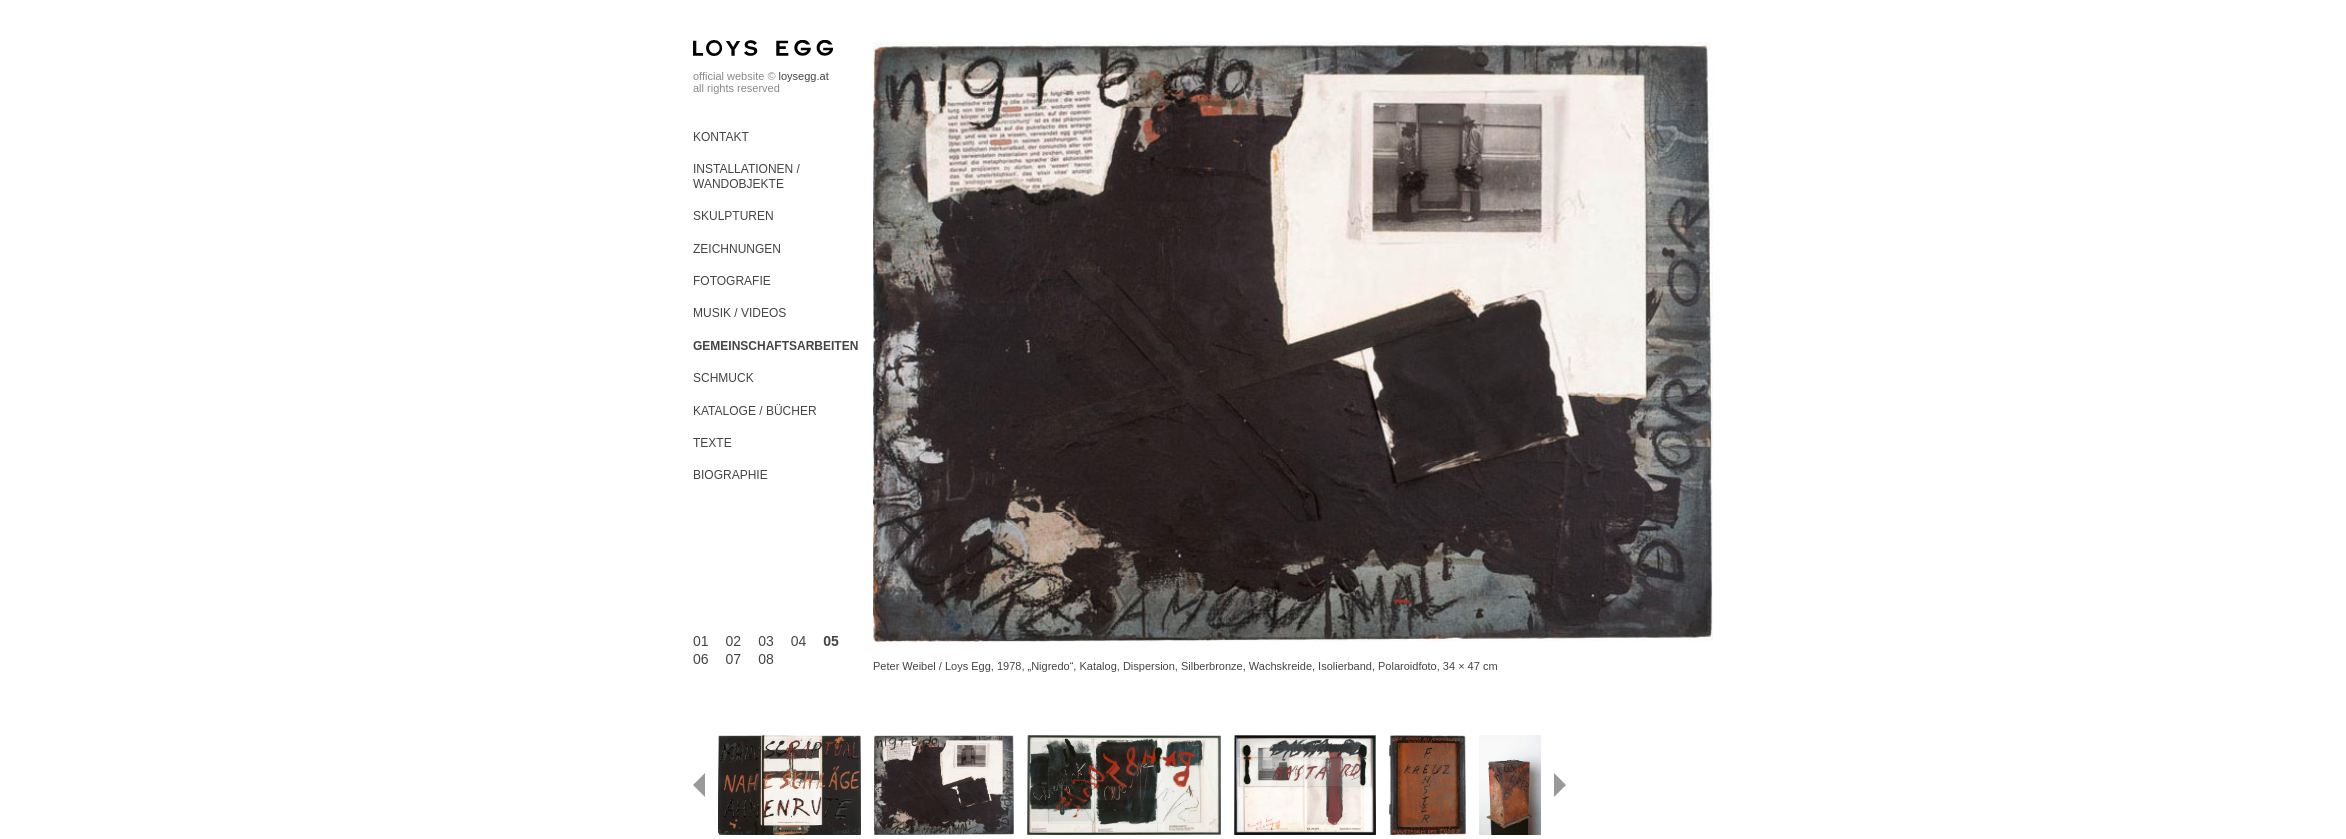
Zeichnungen (737, 249)
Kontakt (721, 137)
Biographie (730, 475)
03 (766, 641)
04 (799, 641)
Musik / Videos (739, 313)
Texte (712, 443)
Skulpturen (733, 216)
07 (734, 659)
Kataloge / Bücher (755, 411)
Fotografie (732, 281)
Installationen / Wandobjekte (746, 176)
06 (701, 659)
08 (766, 659)
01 (701, 641)
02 (734, 641)
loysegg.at (804, 76)
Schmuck (723, 378)
